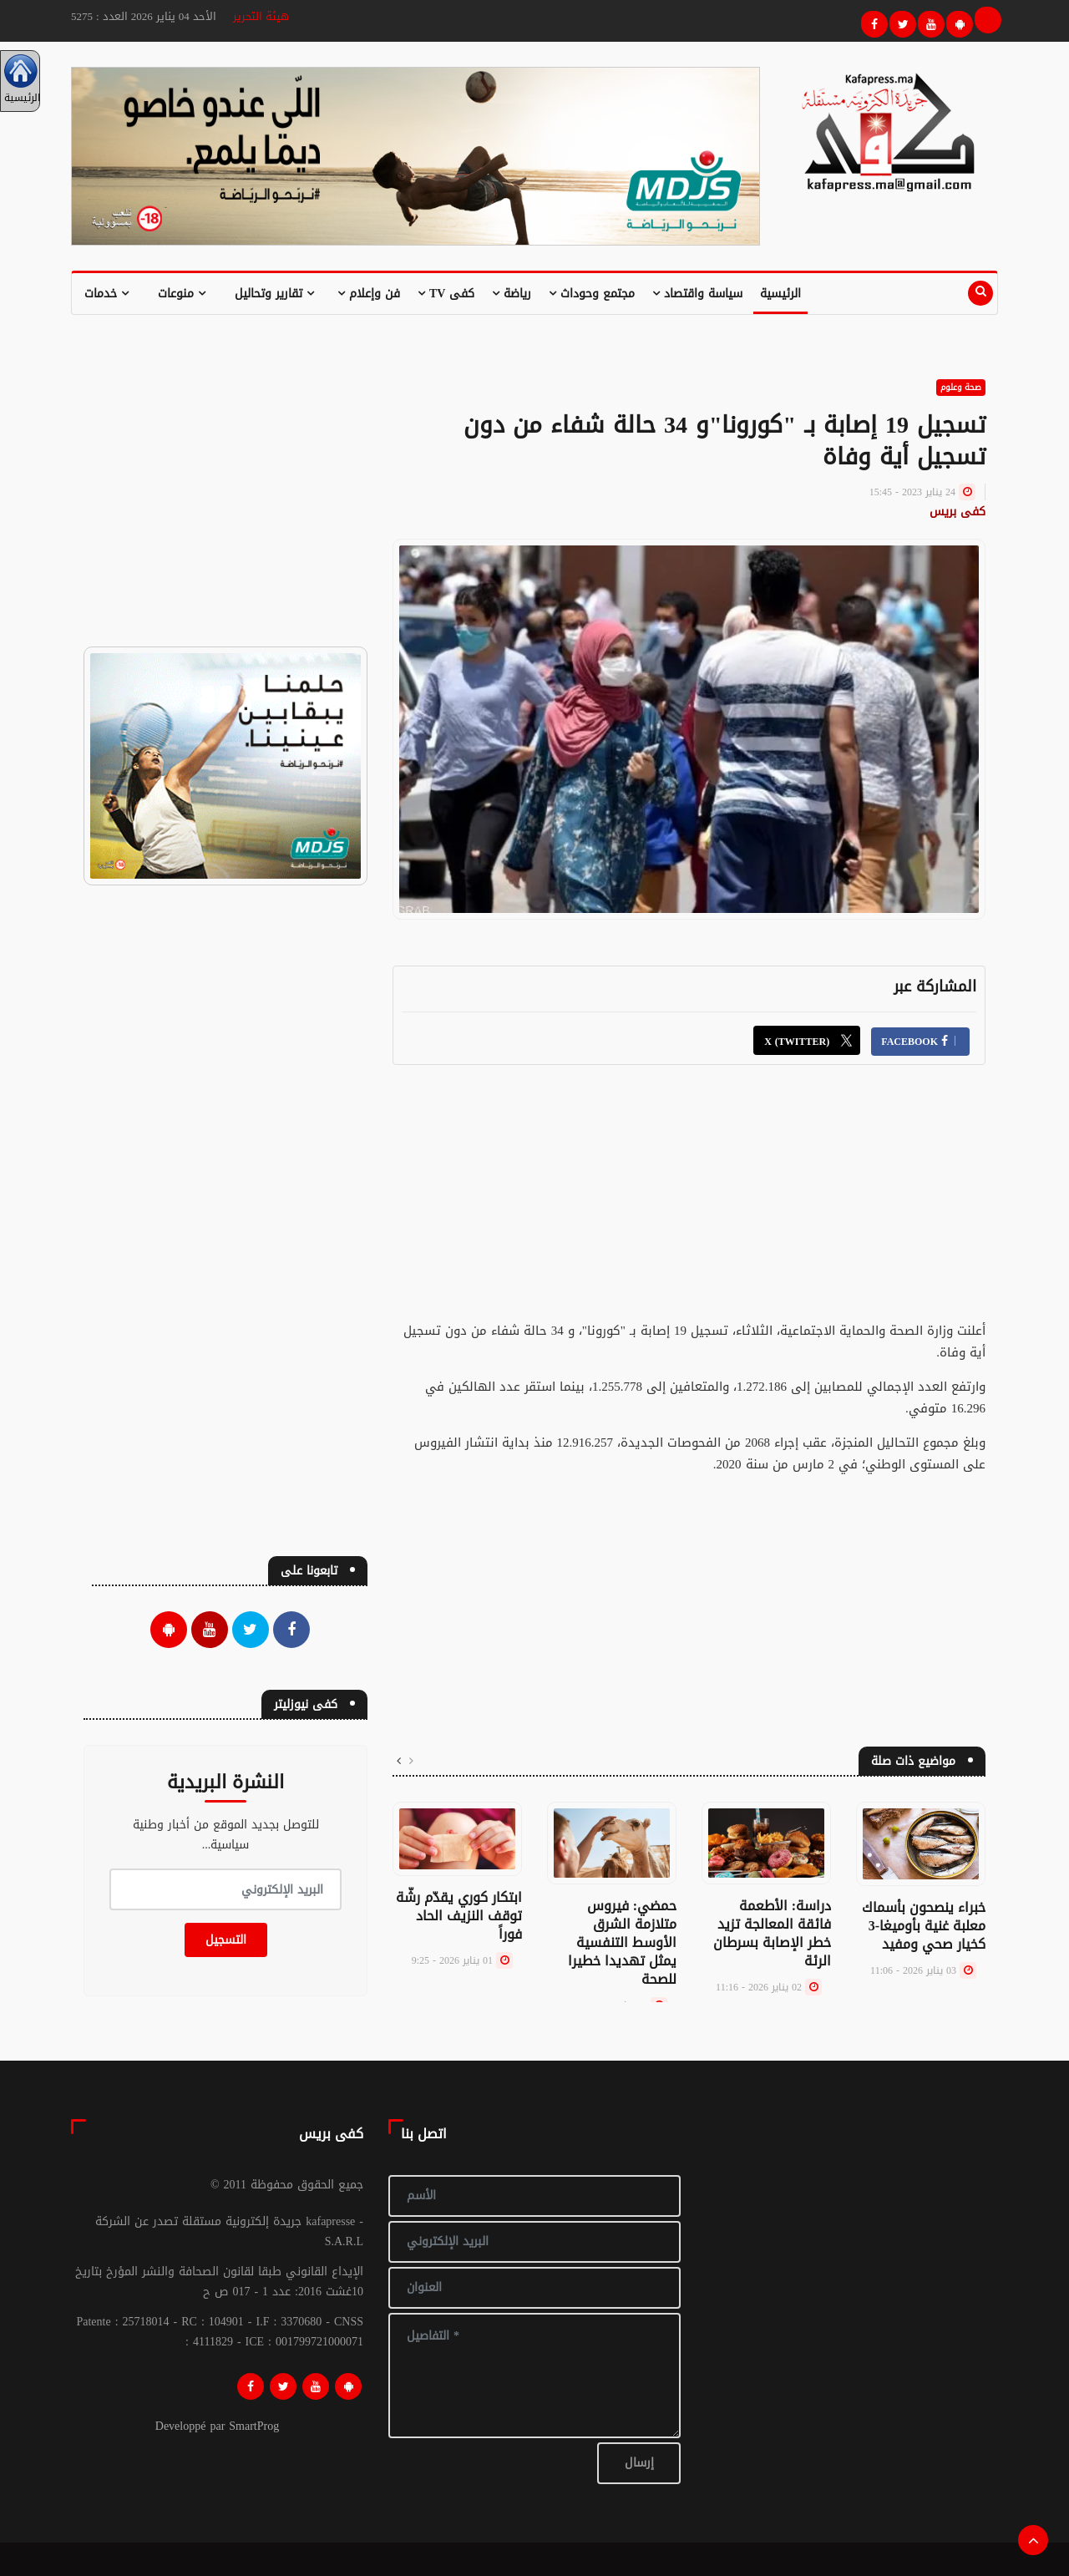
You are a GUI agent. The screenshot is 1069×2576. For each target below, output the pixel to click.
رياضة (511, 293)
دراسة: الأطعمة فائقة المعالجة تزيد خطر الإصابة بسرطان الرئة (772, 1933)
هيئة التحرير (261, 16)
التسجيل (225, 1940)
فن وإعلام (368, 293)
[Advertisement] (689, 1203)
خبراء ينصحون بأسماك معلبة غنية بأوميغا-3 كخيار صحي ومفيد (923, 1925)
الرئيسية (780, 293)
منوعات (181, 293)
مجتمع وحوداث (592, 293)
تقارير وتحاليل (274, 293)
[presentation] (411, 1762)
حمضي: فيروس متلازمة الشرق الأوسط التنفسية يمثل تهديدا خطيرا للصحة (622, 1942)
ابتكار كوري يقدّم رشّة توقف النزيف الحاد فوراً (459, 1915)
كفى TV (446, 293)
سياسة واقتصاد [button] (697, 293)
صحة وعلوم (960, 387)
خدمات (106, 293)
